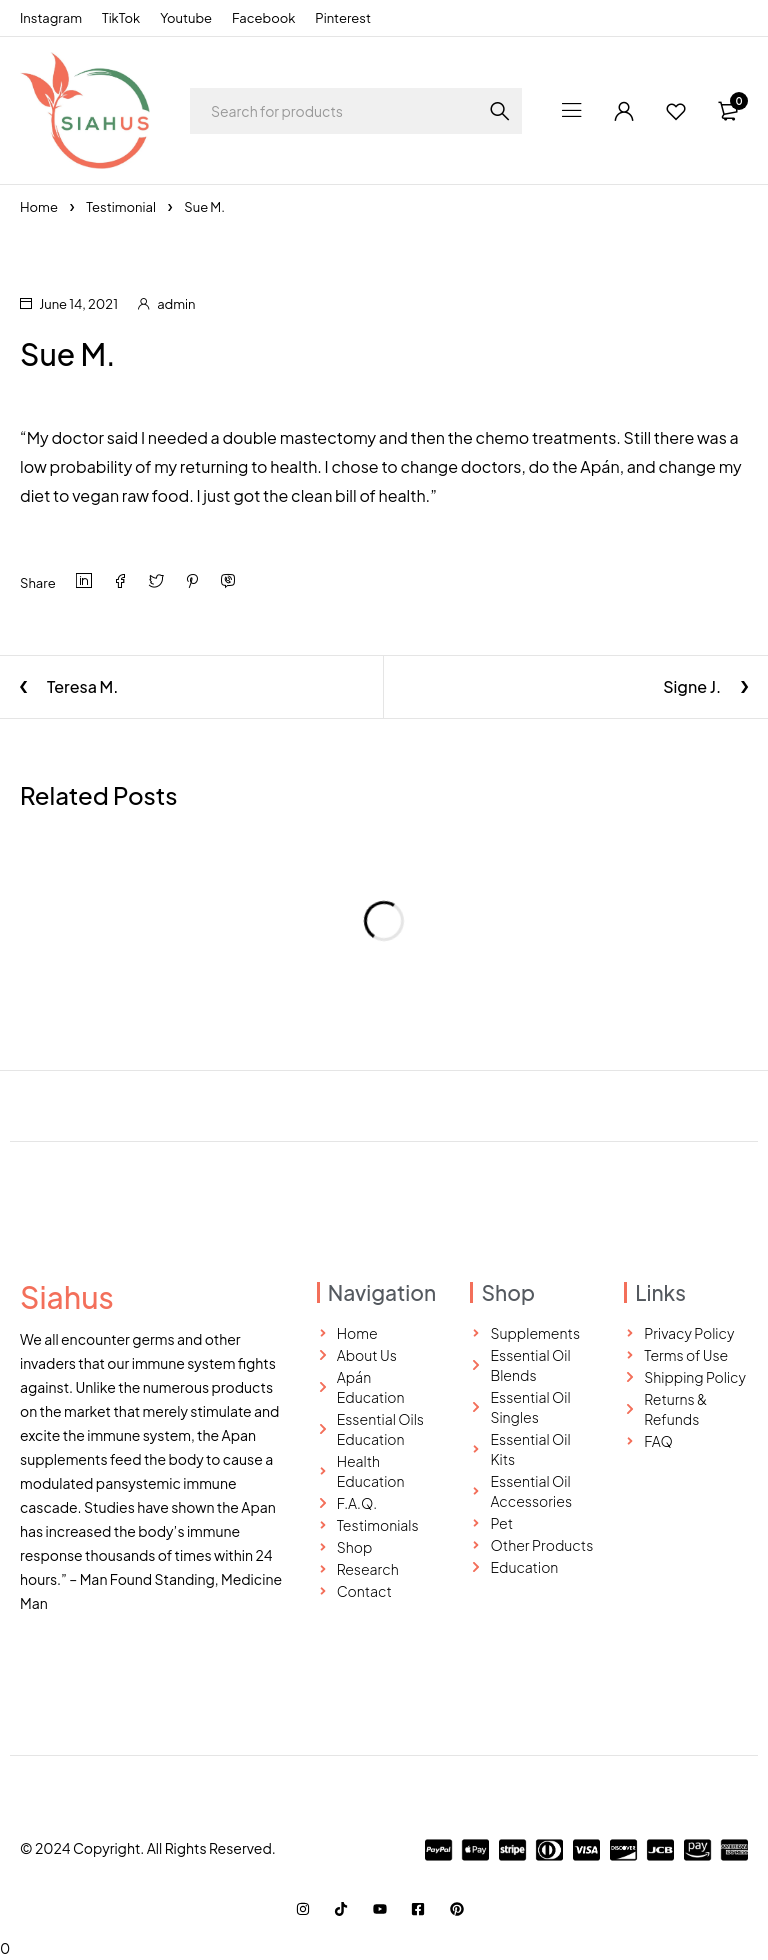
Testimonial (121, 207)
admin (176, 304)
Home (39, 207)
